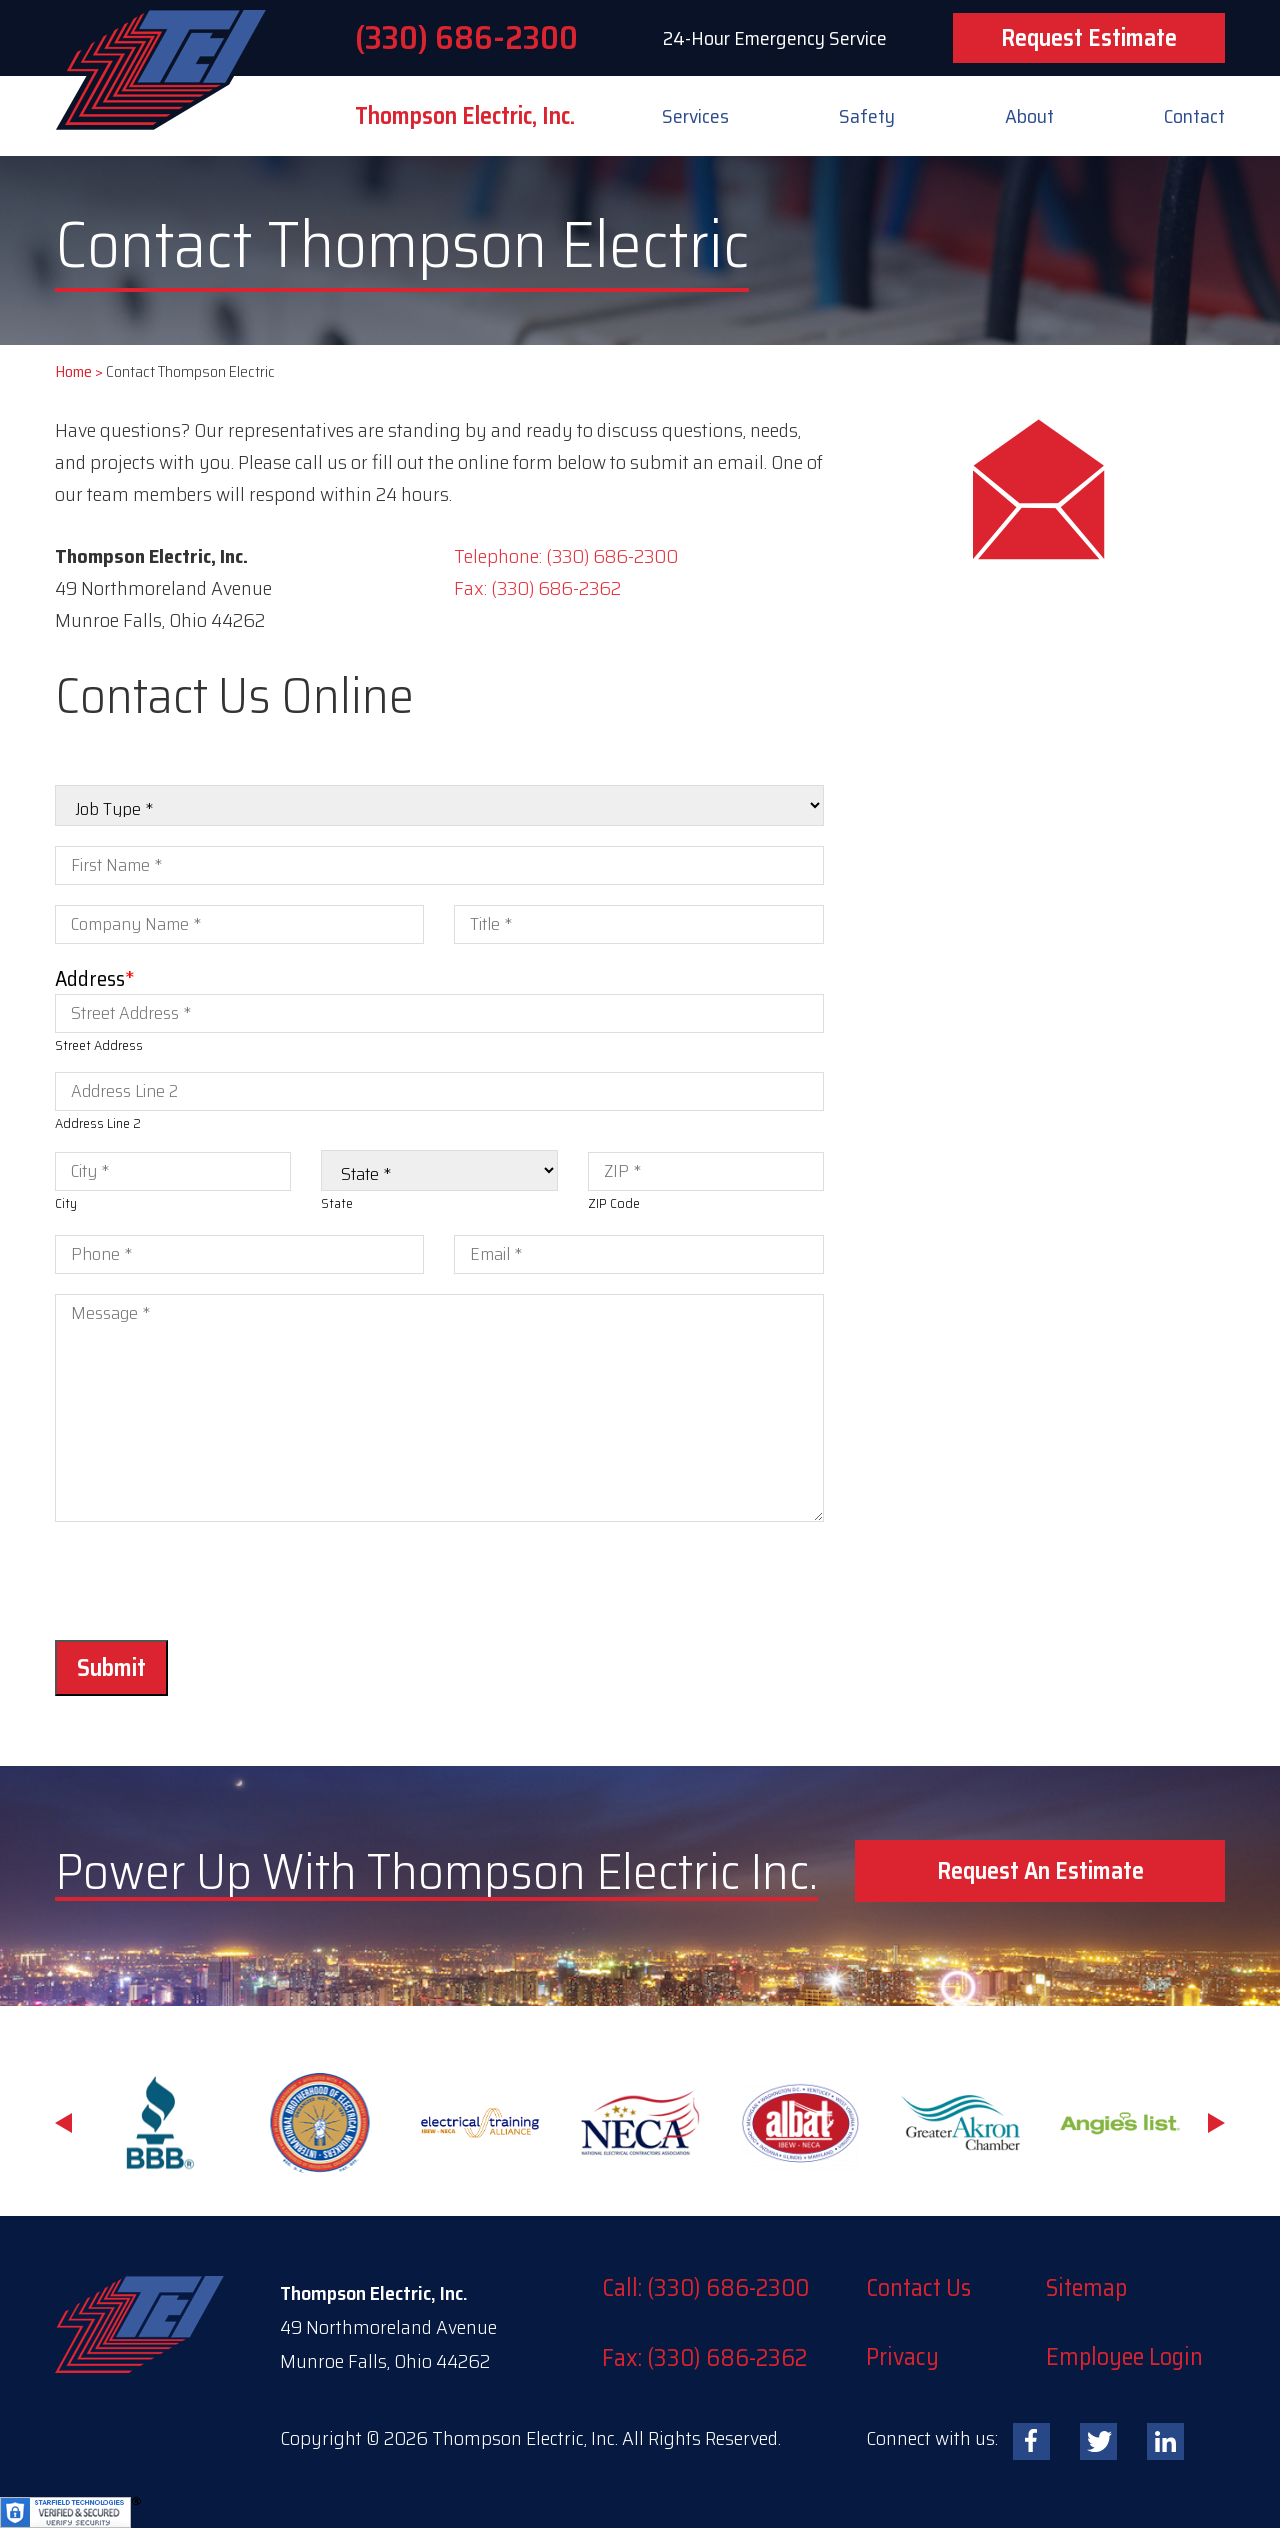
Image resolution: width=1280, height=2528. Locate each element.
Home (73, 371)
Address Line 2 (98, 1123)
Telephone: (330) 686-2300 (566, 556)
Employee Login (1124, 2357)
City (66, 1203)
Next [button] (1216, 2123)
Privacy (902, 2357)
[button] (1040, 1871)
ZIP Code (614, 1203)
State (337, 1203)
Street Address (99, 1045)
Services (695, 116)
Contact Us (918, 2288)
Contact (1194, 116)
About (1029, 116)
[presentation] (207, 1581)
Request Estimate (1089, 38)
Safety (867, 116)
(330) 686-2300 (466, 38)
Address (95, 979)
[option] (160, 2123)
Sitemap (1086, 2288)
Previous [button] (63, 2123)
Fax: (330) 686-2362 (537, 588)
